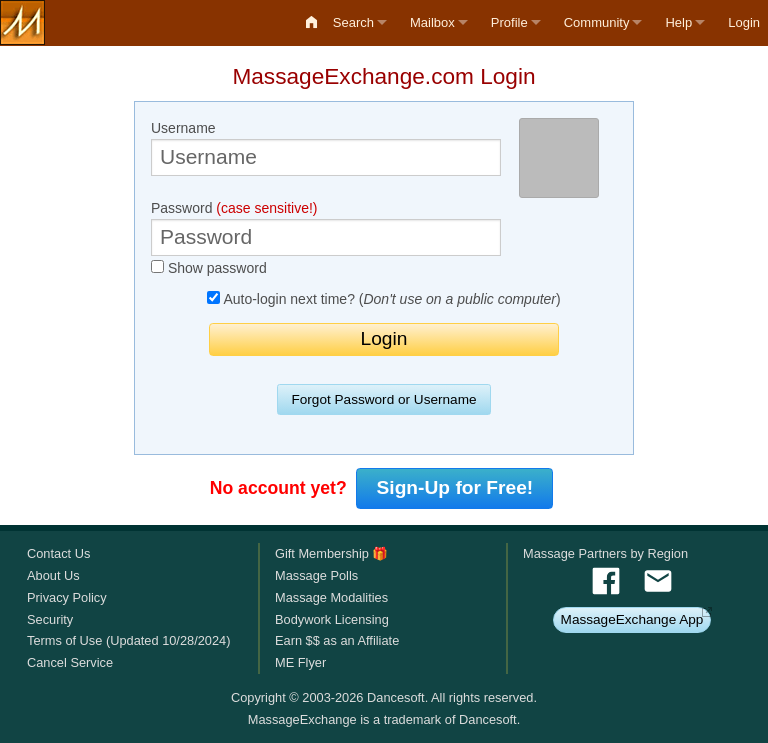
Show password (209, 268)
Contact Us (58, 553)
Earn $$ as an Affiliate (337, 640)
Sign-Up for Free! (455, 487)
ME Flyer (300, 662)
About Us (53, 575)
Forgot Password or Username (383, 399)
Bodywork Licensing (332, 619)
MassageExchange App (632, 619)
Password (326, 228)
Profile (509, 22)
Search (353, 22)
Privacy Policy (67, 597)
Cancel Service (70, 662)
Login (744, 22)
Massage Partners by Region (605, 553)
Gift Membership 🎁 (331, 553)
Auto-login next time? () (383, 299)
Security (50, 619)
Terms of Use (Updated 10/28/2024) (128, 640)
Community (597, 22)
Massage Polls (316, 575)
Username (326, 148)
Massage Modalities (331, 597)
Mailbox (432, 22)
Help (678, 22)
